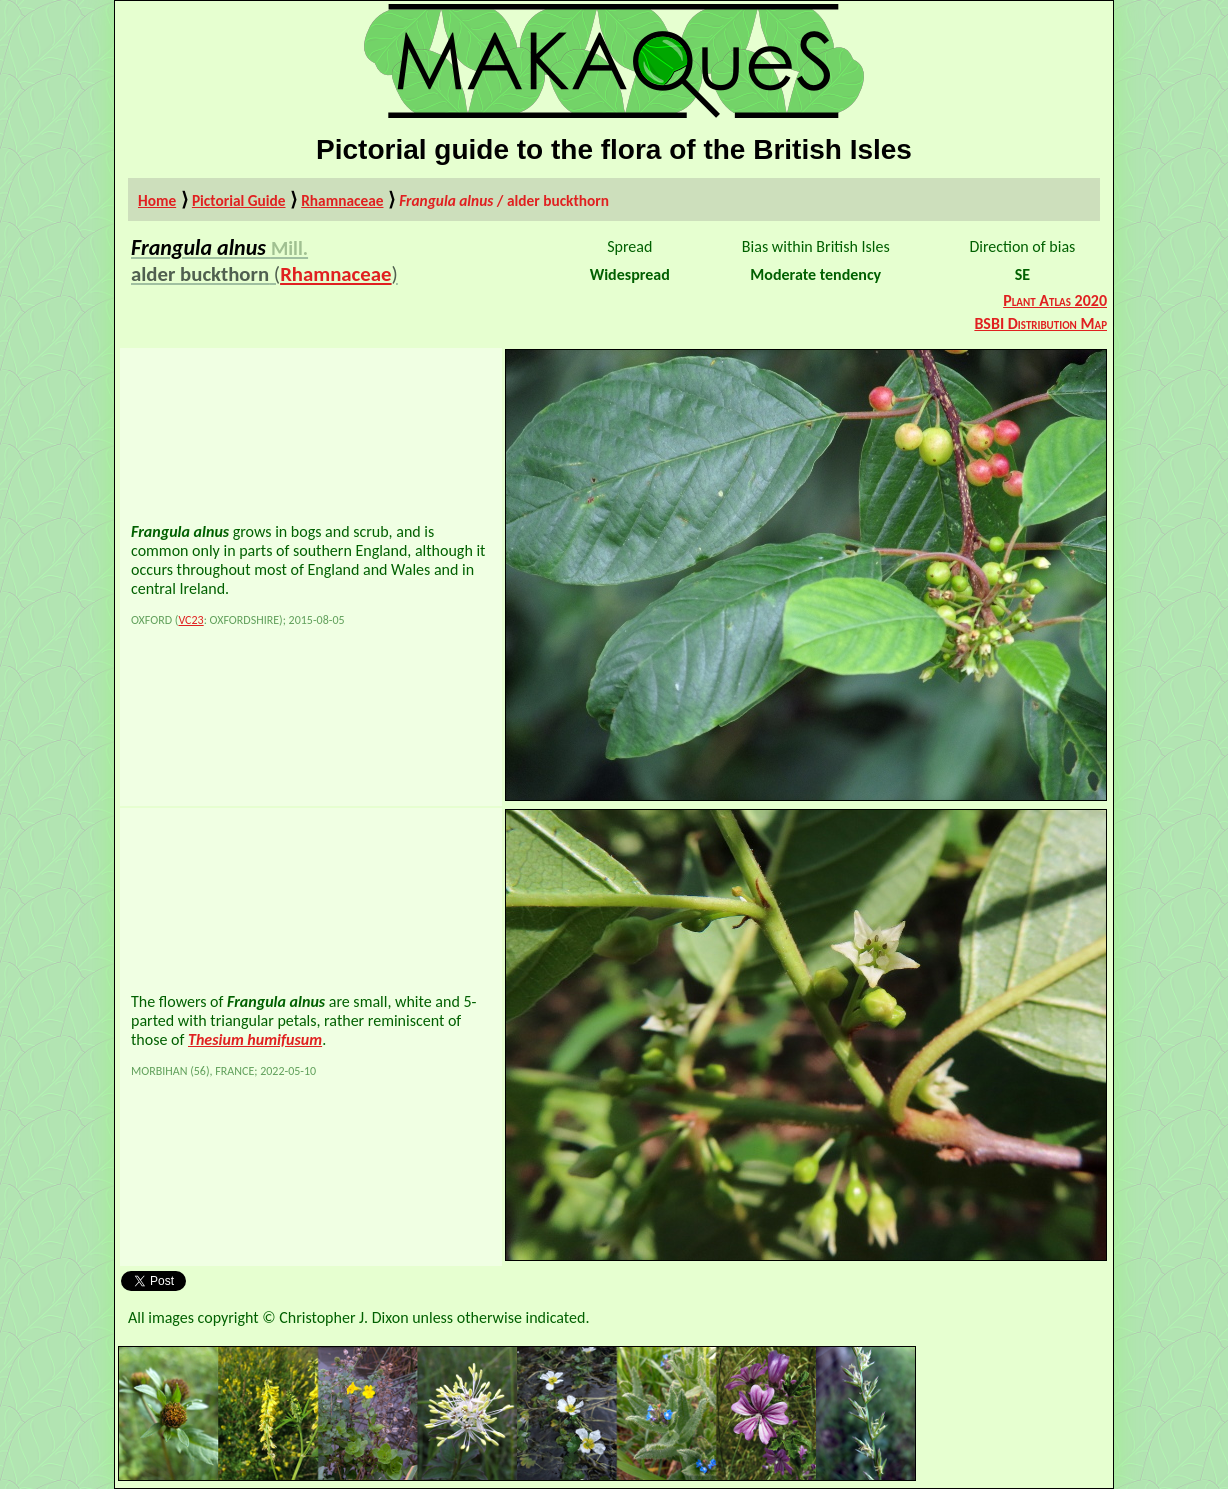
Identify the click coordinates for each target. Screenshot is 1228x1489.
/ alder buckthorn (504, 200)
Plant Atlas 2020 (1055, 300)
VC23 (190, 620)
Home (157, 200)
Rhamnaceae (342, 200)
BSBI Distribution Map (1040, 323)
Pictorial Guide (239, 200)
